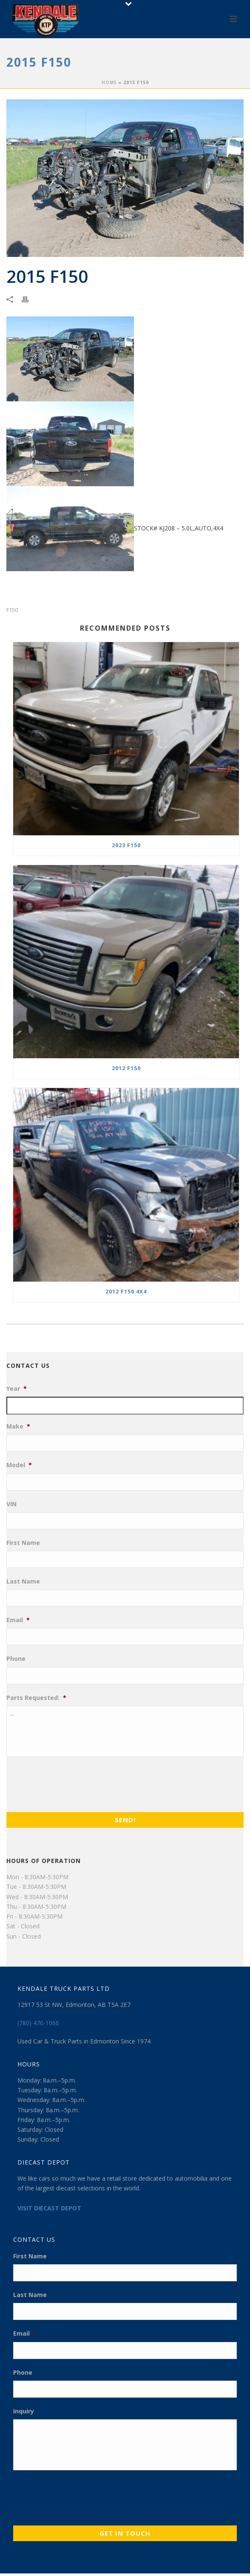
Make (18, 1426)
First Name (23, 1543)
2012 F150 (126, 1068)
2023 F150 (126, 845)
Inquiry (23, 2411)
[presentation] (71, 1781)
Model (19, 1465)
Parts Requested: (36, 1698)
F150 (12, 610)
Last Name (23, 1581)
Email (18, 1620)
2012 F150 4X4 (126, 1291)
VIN (11, 1504)
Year (16, 1388)
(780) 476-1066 (38, 2023)
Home (109, 82)
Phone (16, 1659)
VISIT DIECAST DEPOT (49, 2208)
